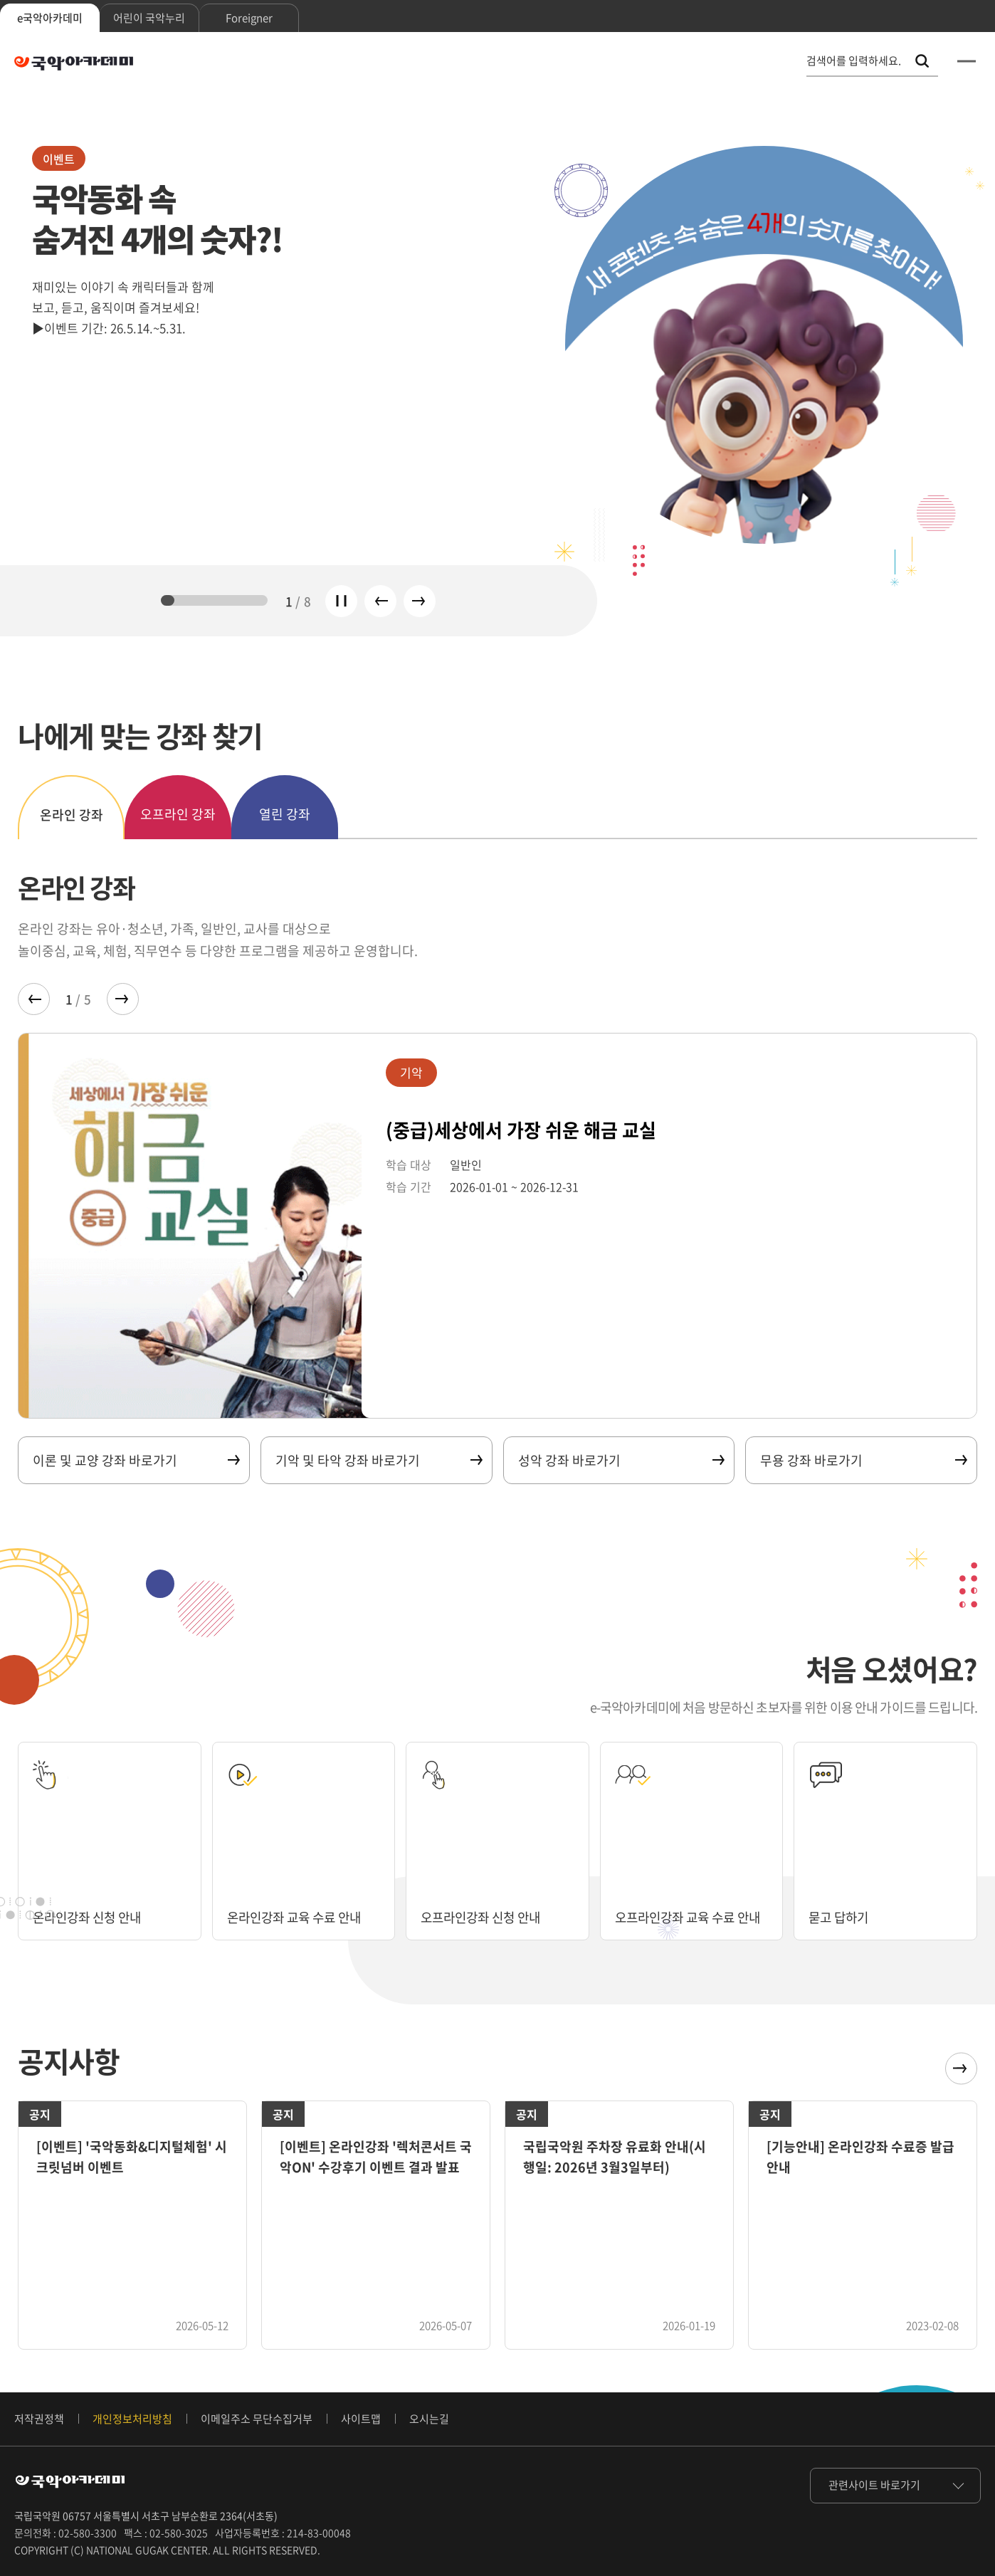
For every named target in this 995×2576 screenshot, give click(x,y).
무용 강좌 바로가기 (863, 1460)
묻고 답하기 (840, 1917)
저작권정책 (39, 2419)
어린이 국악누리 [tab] (149, 18)
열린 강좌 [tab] (284, 814)
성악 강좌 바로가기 (621, 1460)
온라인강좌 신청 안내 (90, 1917)
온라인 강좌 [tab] (71, 814)
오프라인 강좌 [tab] (178, 814)
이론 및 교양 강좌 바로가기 (135, 1460)
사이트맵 (361, 2419)
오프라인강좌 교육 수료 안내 (678, 1909)
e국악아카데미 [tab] (50, 18)
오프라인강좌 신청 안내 (484, 1917)
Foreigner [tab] (249, 18)
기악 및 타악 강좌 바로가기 (378, 1460)
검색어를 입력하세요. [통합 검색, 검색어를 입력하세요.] (853, 61)
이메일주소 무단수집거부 (256, 2419)
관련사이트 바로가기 (874, 2485)
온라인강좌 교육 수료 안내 (298, 1917)
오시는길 (429, 2419)
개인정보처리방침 (132, 2419)
